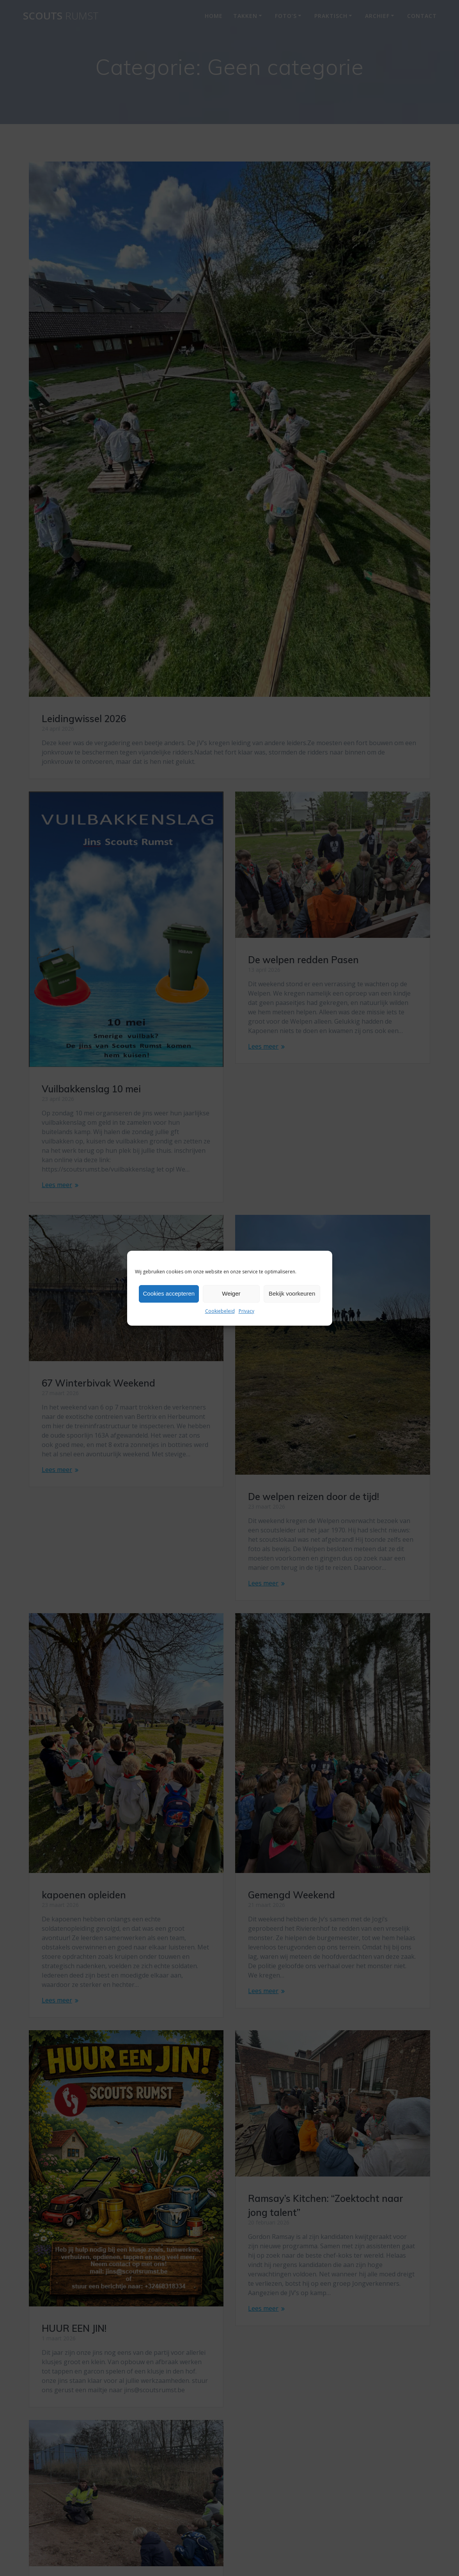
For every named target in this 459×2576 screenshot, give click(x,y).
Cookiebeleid (220, 1311)
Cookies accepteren (169, 1293)
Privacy (246, 1311)
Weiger (231, 1293)
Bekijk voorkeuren (292, 1293)
